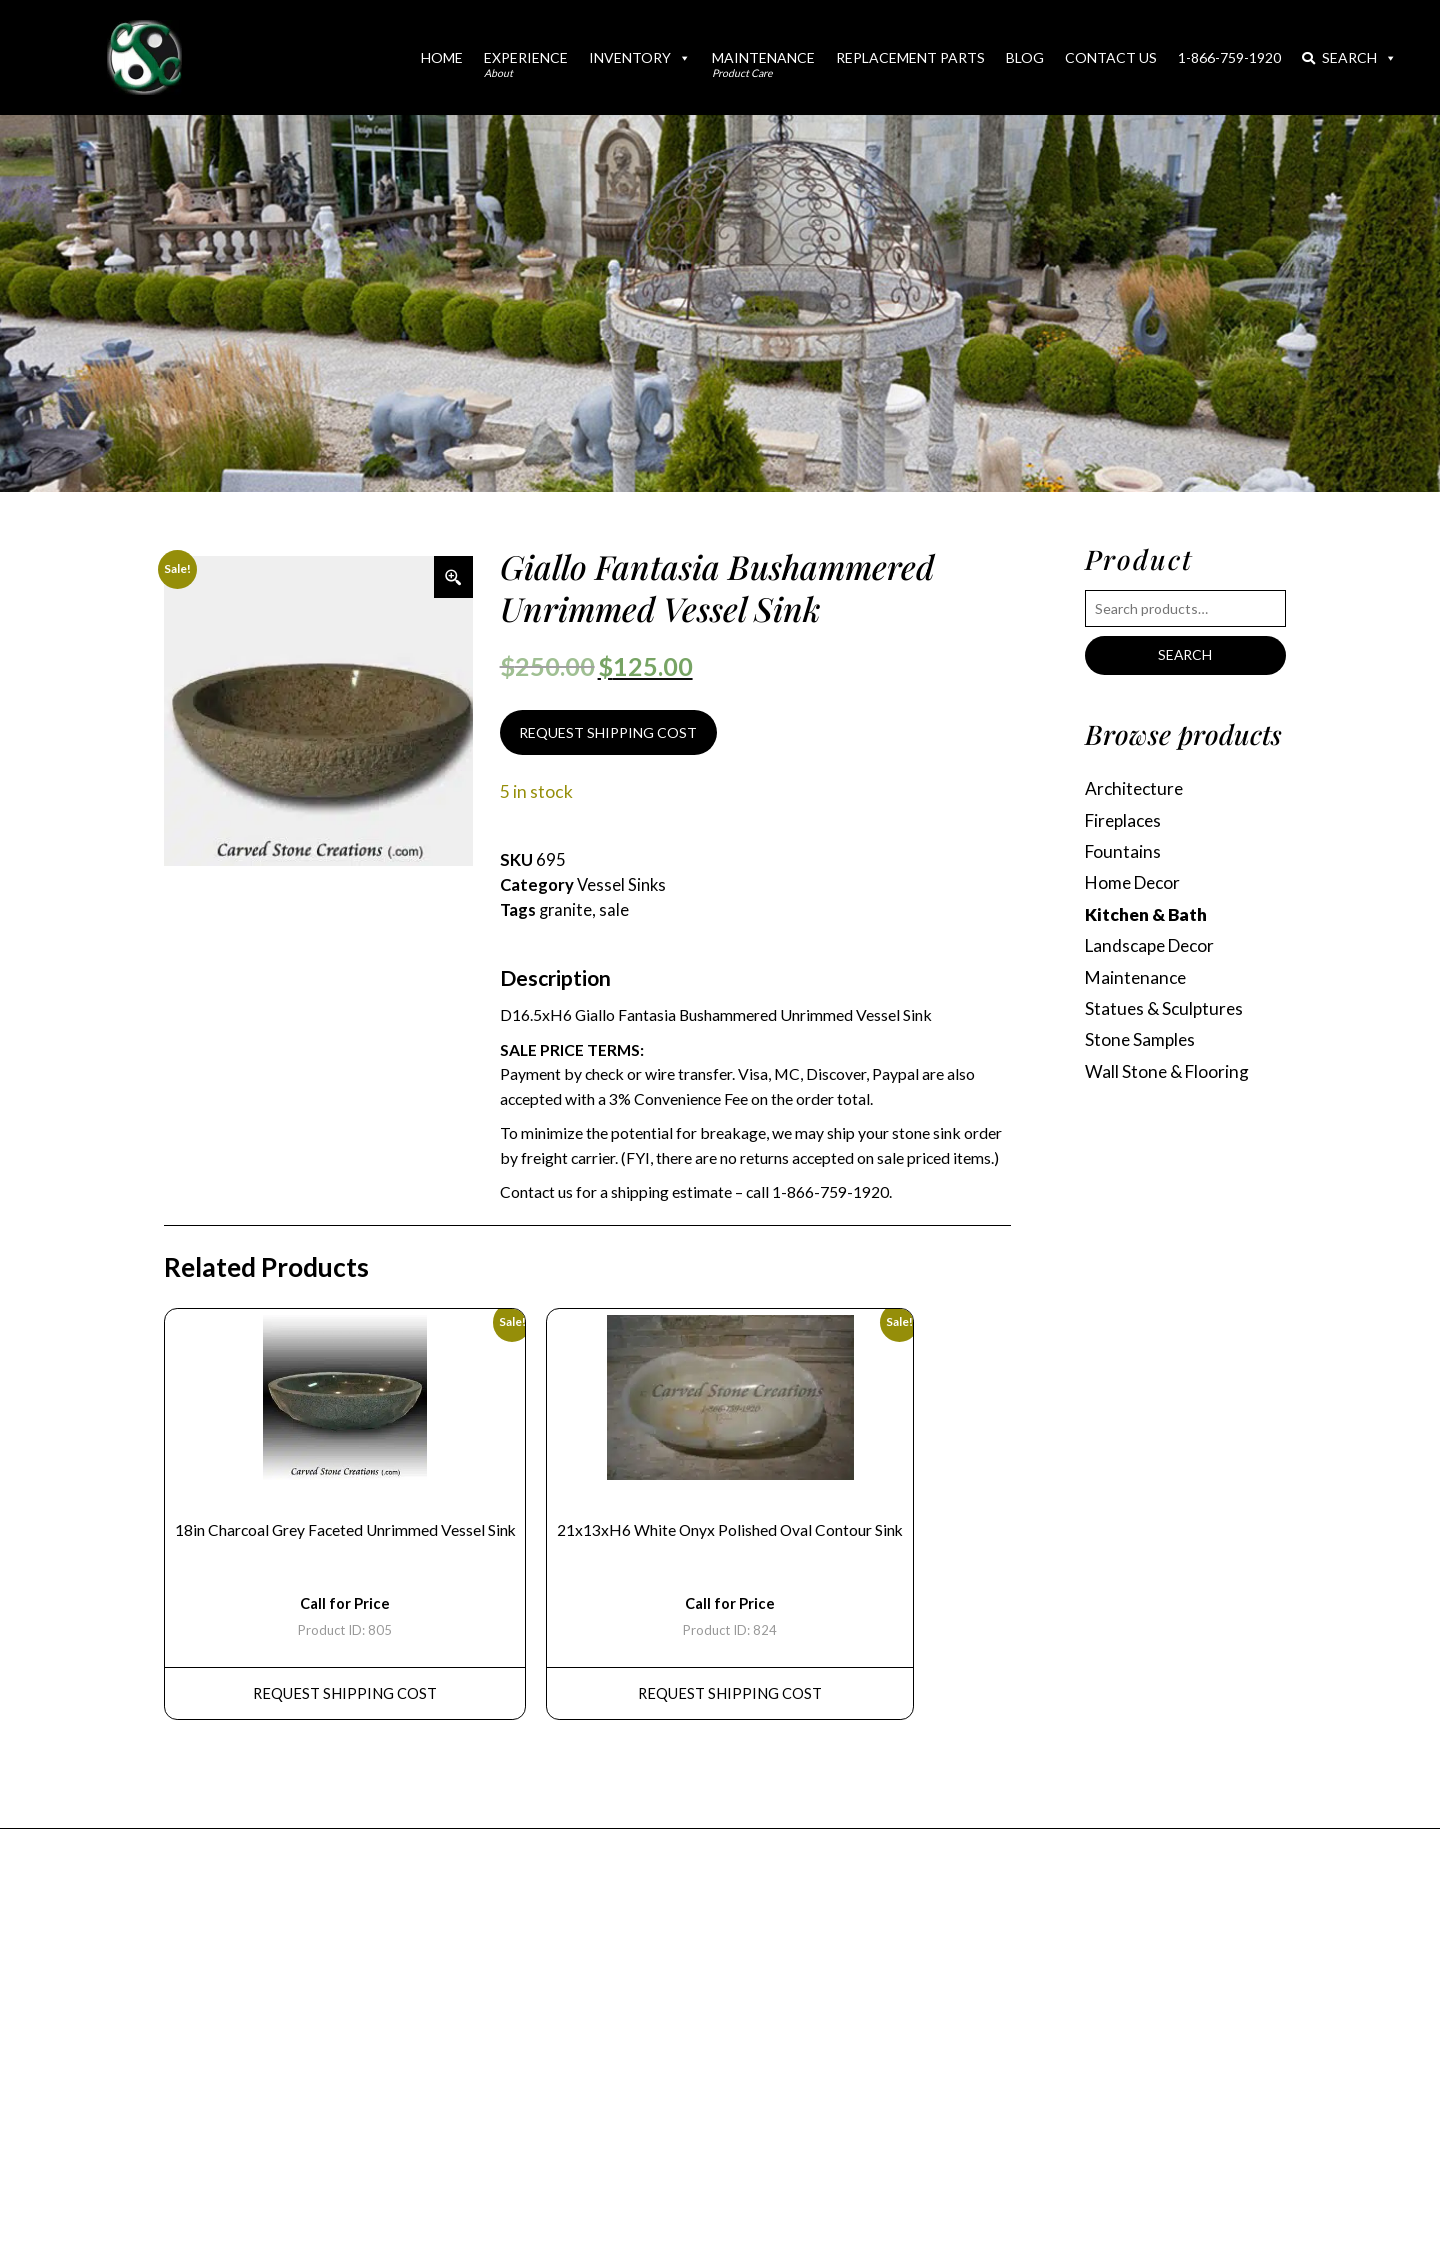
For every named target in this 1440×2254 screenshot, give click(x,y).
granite (566, 911)
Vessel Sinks (621, 886)
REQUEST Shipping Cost (346, 1697)
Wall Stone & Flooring (1168, 1074)
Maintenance (763, 64)
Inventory (640, 57)
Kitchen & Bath (1146, 916)
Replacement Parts (910, 57)
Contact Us (1111, 57)
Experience (526, 64)
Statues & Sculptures (1166, 1011)
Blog (1025, 57)
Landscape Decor (1153, 947)
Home (442, 57)
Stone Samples (1141, 1043)
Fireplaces (1125, 821)
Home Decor (1135, 884)
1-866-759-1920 (1229, 57)
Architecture (1136, 789)
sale (615, 911)
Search (1349, 57)
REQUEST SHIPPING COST (608, 732)
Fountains (1123, 852)
